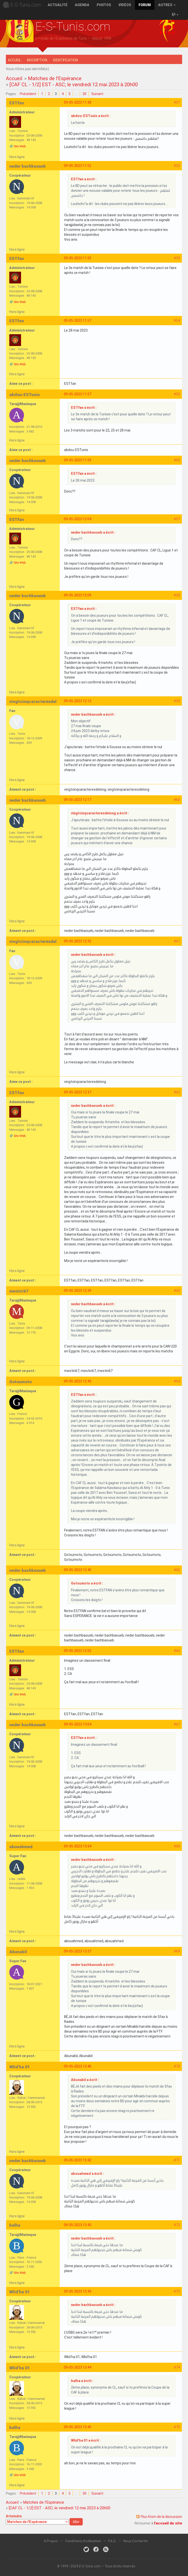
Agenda (82, 5)
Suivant (97, 94)
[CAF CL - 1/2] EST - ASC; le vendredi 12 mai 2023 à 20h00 (74, 84)
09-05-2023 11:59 (77, 460)
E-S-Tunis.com (25, 5)
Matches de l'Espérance (55, 78)
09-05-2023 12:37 (77, 1092)
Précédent (28, 94)
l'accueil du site (168, 2523)
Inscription (37, 60)
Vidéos (124, 5)
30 (84, 94)
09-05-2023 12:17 (77, 800)
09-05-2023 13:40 (77, 2066)
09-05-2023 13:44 (77, 2367)
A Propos (51, 2541)
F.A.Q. (112, 2541)
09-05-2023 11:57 (77, 321)
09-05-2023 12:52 (77, 1651)
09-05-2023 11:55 (77, 258)
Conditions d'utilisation (83, 2541)
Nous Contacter (135, 2541)
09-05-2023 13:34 (77, 1846)
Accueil (14, 60)
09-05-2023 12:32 (77, 941)
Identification (65, 60)
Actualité (58, 5)
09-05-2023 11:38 (77, 102)
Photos (104, 5)
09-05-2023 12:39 (77, 1291)
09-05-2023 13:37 (77, 1951)
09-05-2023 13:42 (77, 2160)
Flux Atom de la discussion (161, 2517)
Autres (167, 5)
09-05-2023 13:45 (77, 2427)
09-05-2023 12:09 (77, 595)
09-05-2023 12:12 (77, 701)
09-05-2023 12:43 (77, 1381)
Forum (145, 5)
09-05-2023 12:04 (77, 519)
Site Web (20, 146)
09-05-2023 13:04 (77, 1724)
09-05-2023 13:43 (77, 2225)
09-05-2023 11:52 (77, 166)
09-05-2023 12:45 (77, 1570)
